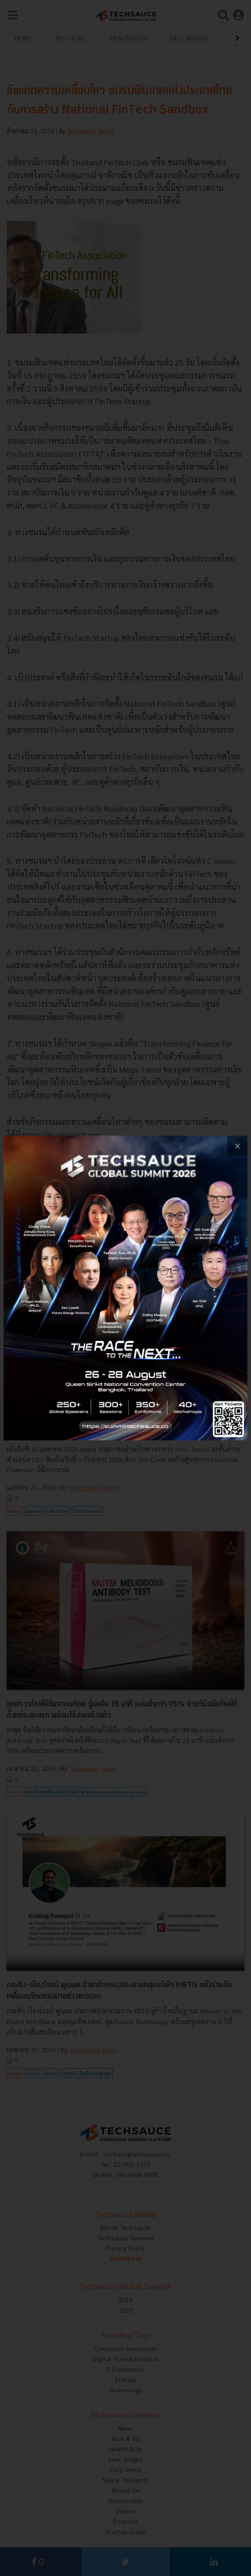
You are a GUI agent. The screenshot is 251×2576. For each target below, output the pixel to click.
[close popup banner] (237, 1146)
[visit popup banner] (125, 1288)
